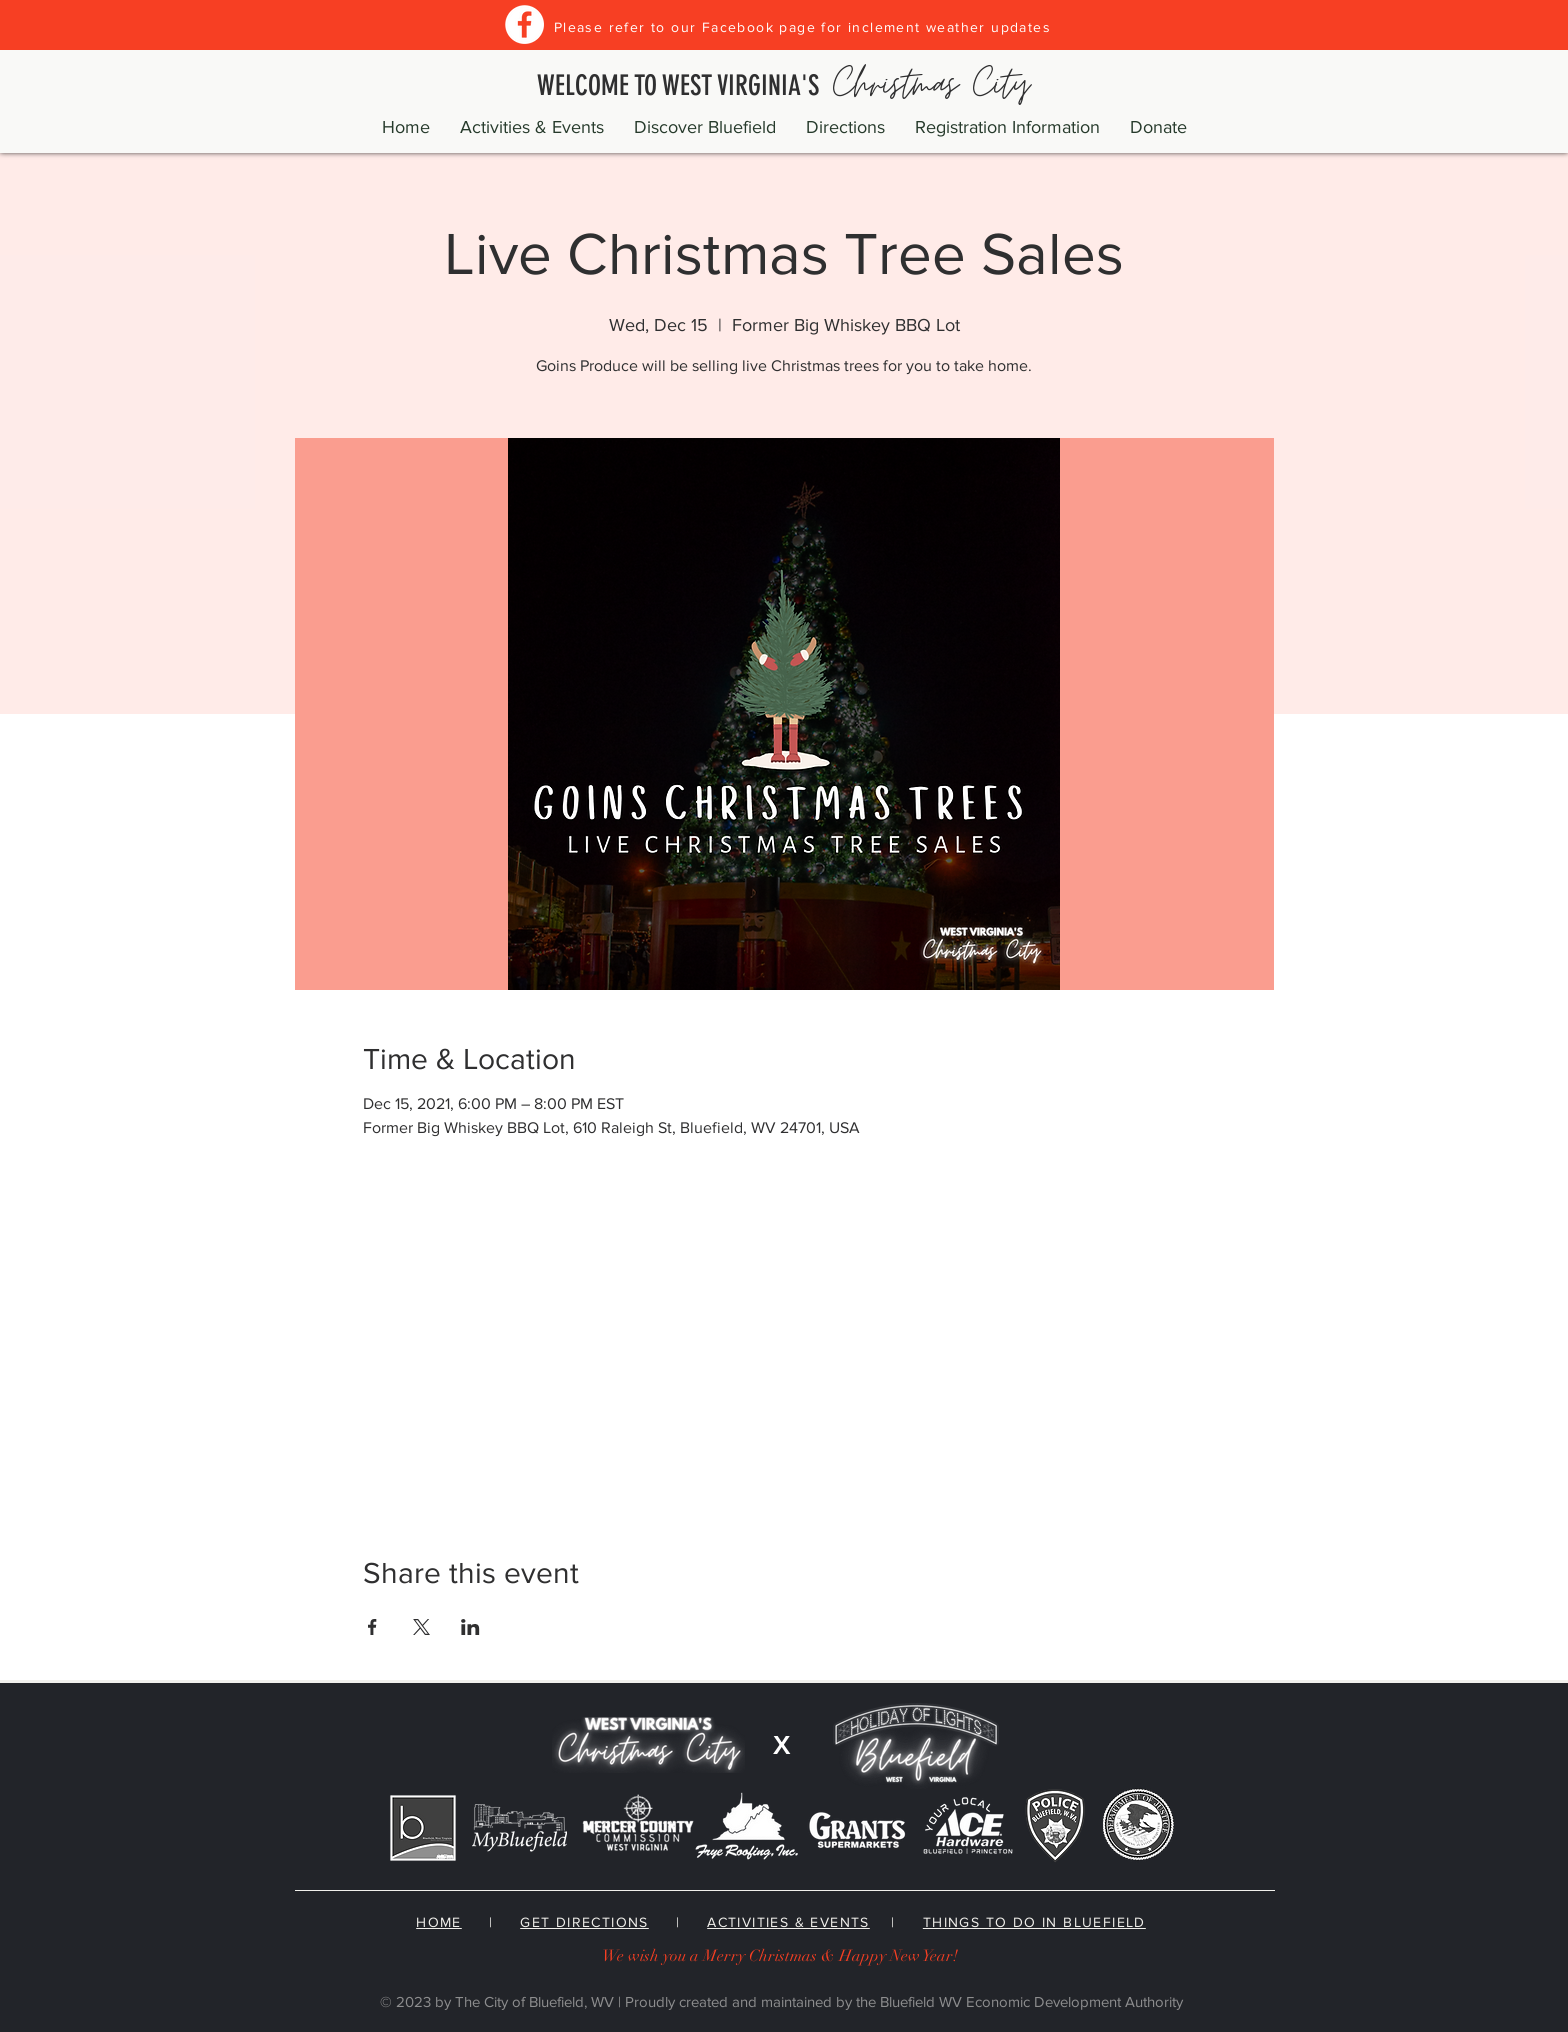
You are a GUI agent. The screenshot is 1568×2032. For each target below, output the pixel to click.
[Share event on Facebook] (372, 1627)
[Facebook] (524, 24)
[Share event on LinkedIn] (470, 1627)
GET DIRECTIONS (584, 1922)
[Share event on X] (421, 1627)
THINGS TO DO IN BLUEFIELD (1034, 1922)
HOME (439, 1922)
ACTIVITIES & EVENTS (788, 1922)
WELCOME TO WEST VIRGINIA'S (783, 85)
